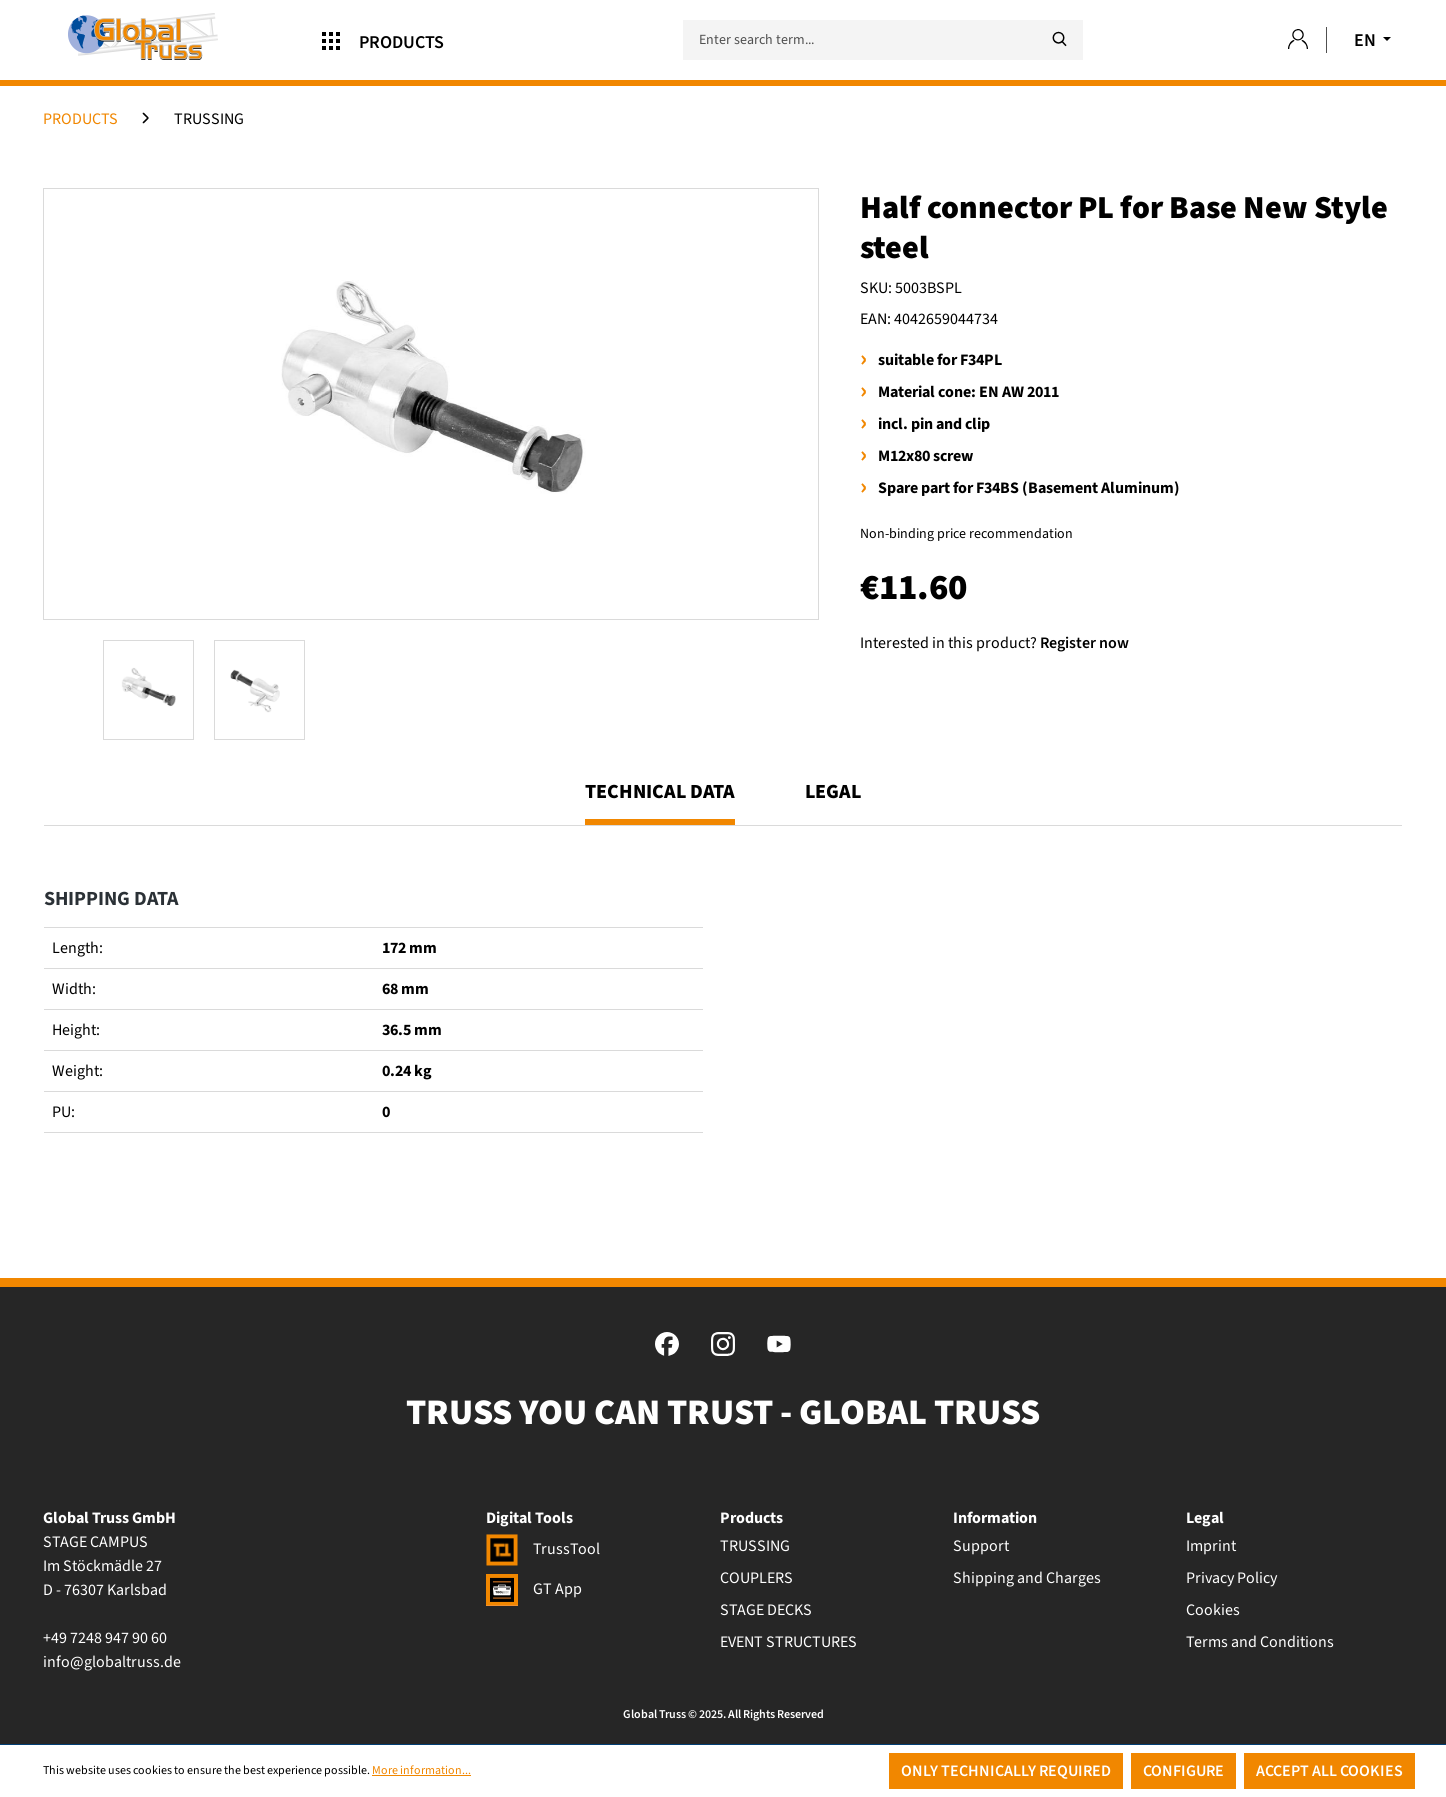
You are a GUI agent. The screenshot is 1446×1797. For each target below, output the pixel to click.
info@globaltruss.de (112, 1662)
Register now (1084, 643)
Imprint (1211, 1546)
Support (981, 1546)
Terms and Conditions (1260, 1642)
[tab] (660, 801)
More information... (421, 1770)
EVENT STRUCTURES (788, 1642)
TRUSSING (755, 1546)
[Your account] (1298, 40)
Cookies (1213, 1610)
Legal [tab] (833, 792)
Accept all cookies (1329, 1771)
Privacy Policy (1231, 1578)
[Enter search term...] (883, 40)
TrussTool (543, 1549)
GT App (534, 1589)
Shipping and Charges (1027, 1578)
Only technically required (1006, 1771)
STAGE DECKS (766, 1610)
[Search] (1059, 39)
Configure (1183, 1771)
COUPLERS (756, 1578)
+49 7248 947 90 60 (105, 1638)
